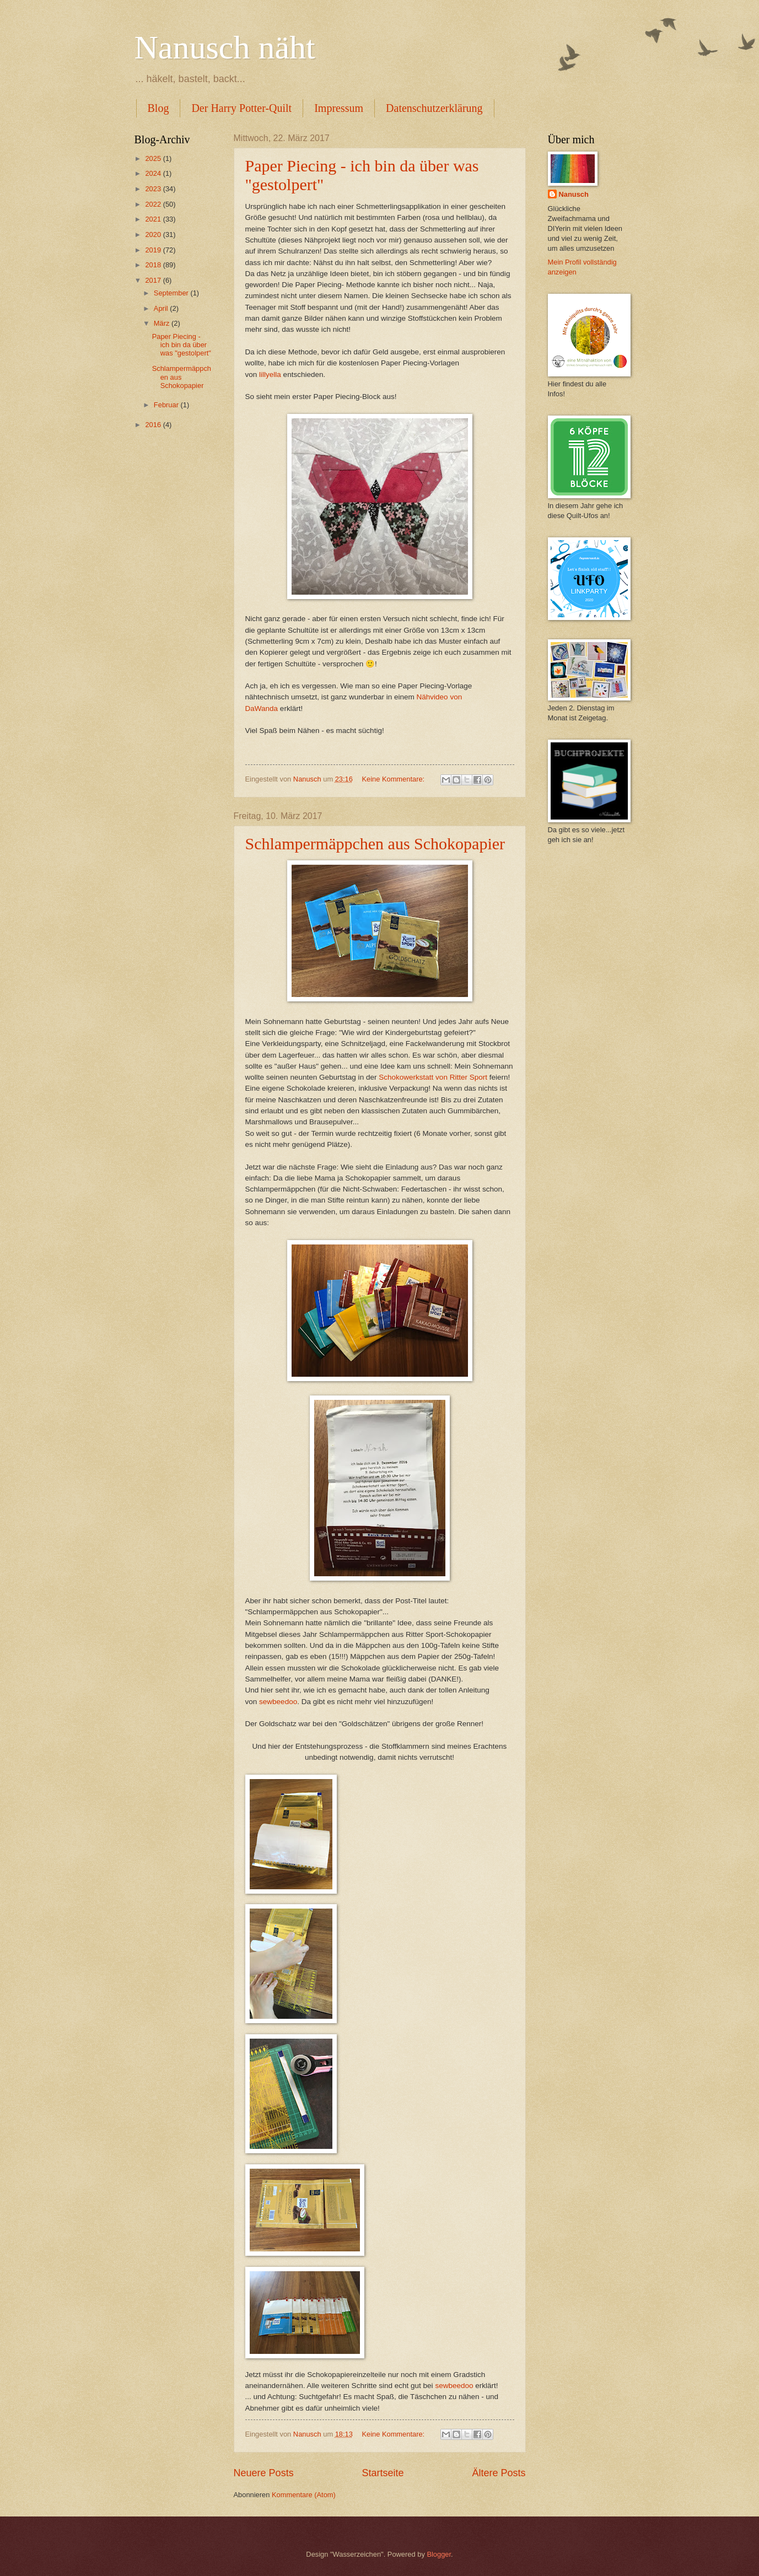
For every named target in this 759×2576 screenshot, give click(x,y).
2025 (154, 158)
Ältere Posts (498, 2472)
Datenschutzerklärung (434, 108)
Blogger (439, 2554)
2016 (154, 425)
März (162, 323)
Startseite (382, 2472)
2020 (154, 234)
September (172, 293)
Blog (158, 108)
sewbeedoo (278, 1701)
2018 (154, 265)
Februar (167, 405)
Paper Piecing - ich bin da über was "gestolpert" (181, 345)
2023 (154, 189)
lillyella (270, 374)
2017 (154, 280)
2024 (154, 173)
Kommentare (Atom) (304, 2495)
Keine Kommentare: (394, 779)
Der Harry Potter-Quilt (241, 108)
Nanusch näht (224, 47)
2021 (154, 219)
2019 (154, 250)
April (162, 308)
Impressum (338, 108)
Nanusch (574, 194)
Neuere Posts (264, 2472)
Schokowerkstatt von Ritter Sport (433, 1077)
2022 (154, 204)
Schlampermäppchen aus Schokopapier (375, 843)
